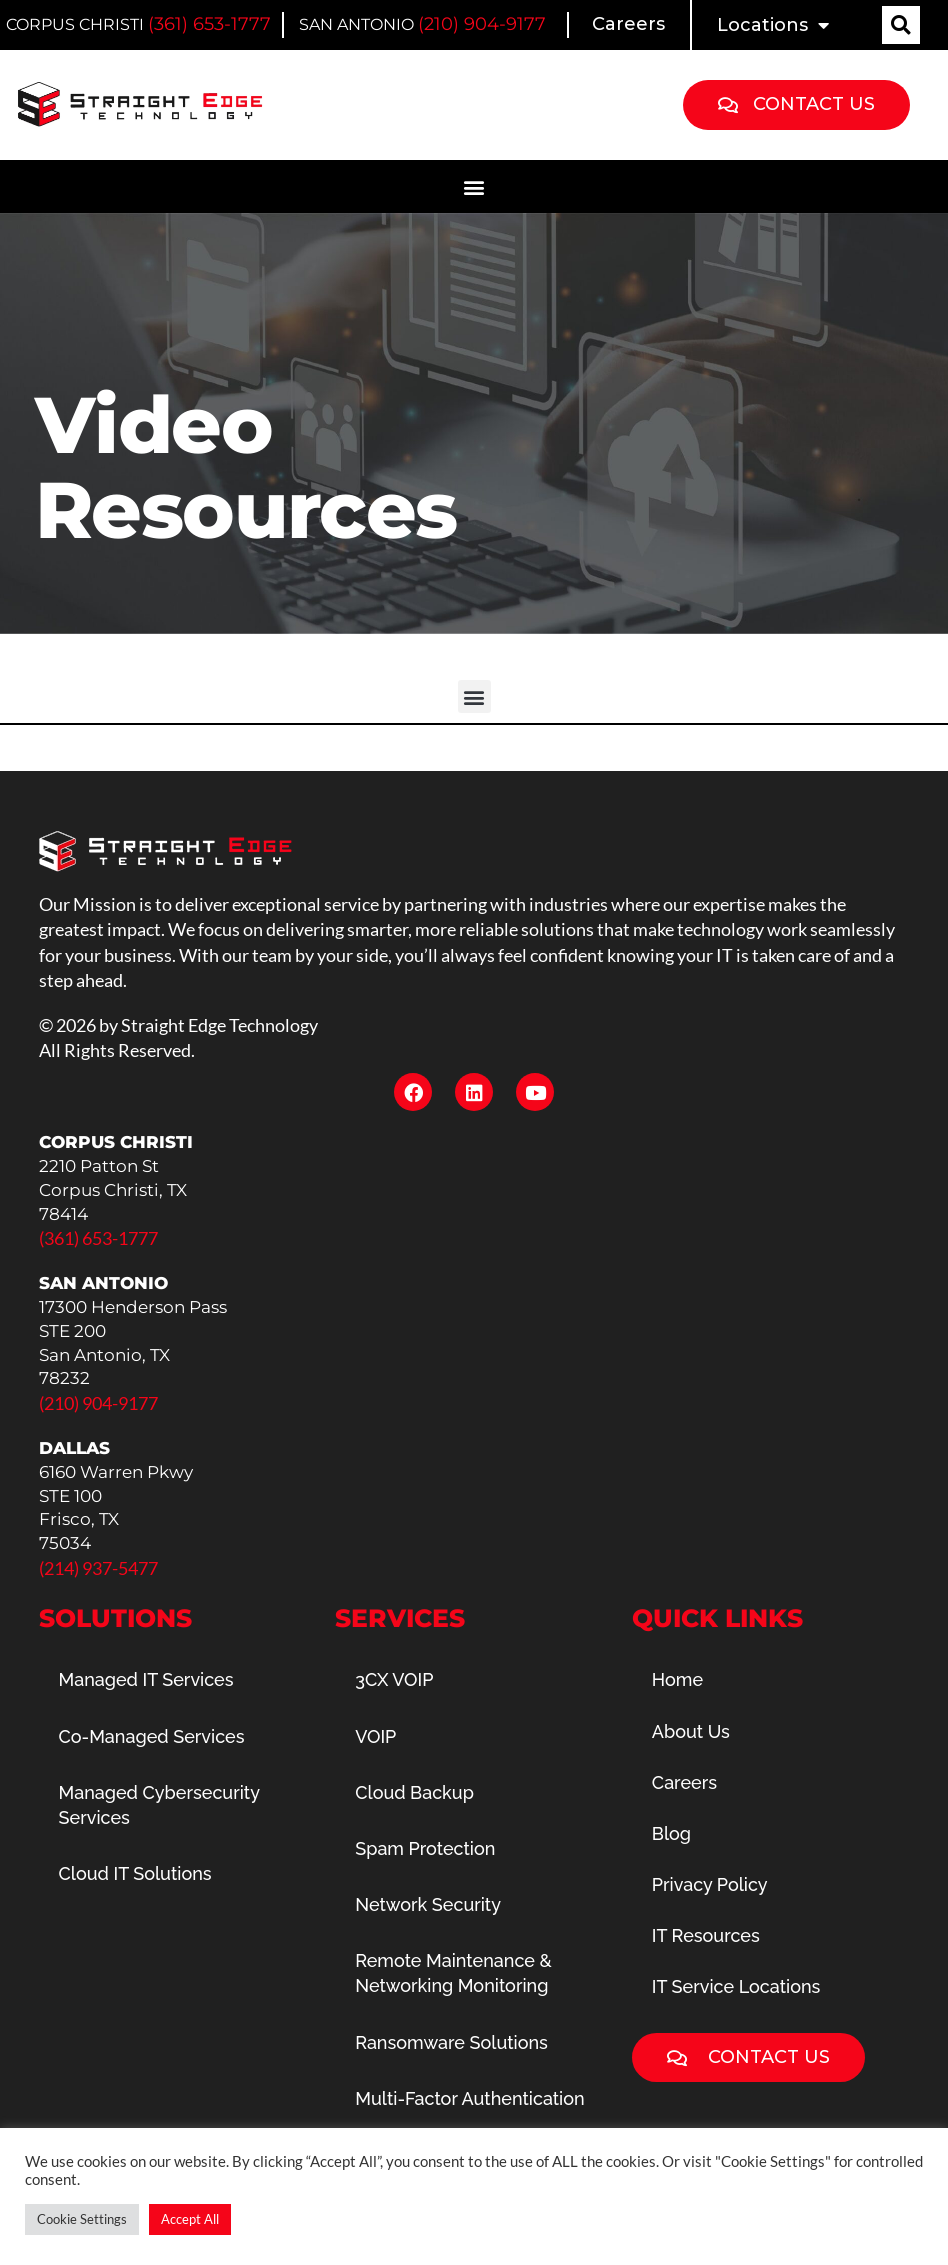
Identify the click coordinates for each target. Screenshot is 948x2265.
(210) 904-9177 (482, 24)
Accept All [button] (190, 2219)
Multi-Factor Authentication (469, 2098)
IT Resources (706, 1935)
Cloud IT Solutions (135, 1873)
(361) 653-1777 (209, 24)
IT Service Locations (736, 1986)
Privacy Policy (710, 1884)
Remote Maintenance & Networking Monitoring (453, 1973)
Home (677, 1679)
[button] (901, 25)
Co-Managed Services (152, 1736)
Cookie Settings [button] (82, 2219)
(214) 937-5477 (98, 1568)
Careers (628, 24)
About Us (691, 1731)
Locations (773, 25)
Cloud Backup (414, 1792)
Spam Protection (425, 1848)
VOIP (375, 1736)
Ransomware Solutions (451, 2042)
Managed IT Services (146, 1679)
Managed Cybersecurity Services (159, 1805)
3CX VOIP (394, 1679)
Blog (671, 1833)
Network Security (428, 1904)
